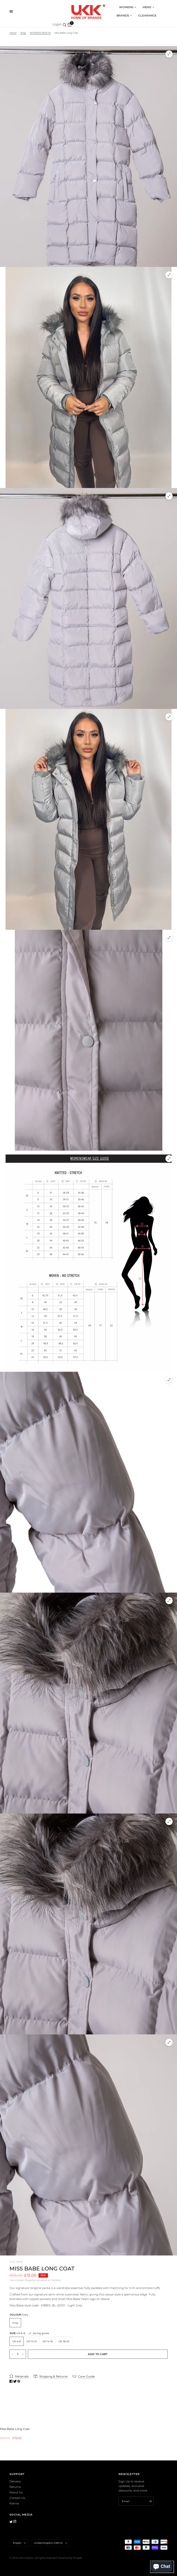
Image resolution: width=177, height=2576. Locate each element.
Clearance (147, 15)
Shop (23, 32)
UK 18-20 (63, 2341)
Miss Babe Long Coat (15, 2429)
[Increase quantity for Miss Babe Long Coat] (23, 2354)
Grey (15, 2322)
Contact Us (17, 2498)
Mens (148, 7)
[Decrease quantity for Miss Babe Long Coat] (12, 2354)
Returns (15, 2487)
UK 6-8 (16, 2341)
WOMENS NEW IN (40, 32)
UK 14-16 (47, 2341)
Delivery (15, 2481)
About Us (16, 2492)
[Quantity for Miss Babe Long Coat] (17, 2354)
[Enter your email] (150, 2501)
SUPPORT (17, 2474)
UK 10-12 (31, 2341)
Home (13, 32)
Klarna (14, 2503)
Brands (124, 15)
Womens (127, 7)
